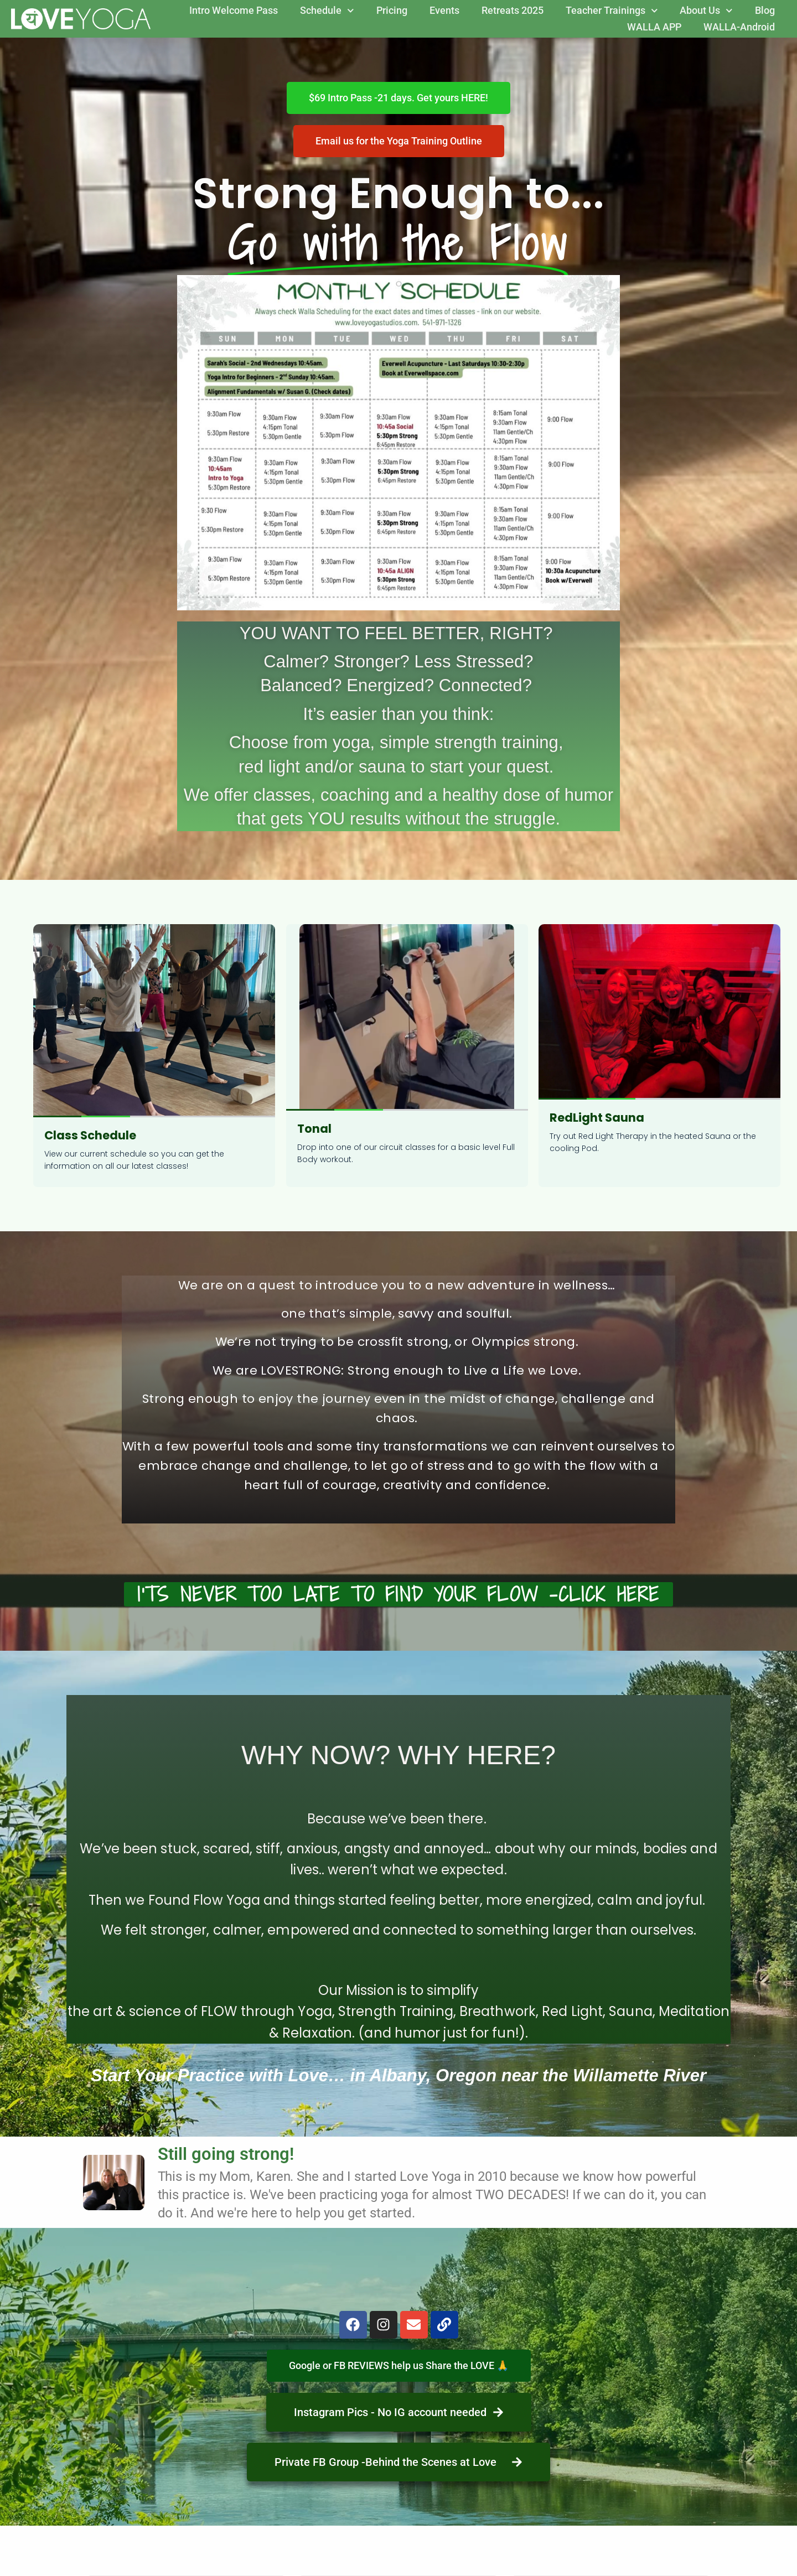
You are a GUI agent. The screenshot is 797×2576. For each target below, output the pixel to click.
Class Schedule (90, 1135)
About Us (706, 10)
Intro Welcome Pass (233, 10)
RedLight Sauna (597, 1118)
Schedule (327, 10)
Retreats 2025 (513, 10)
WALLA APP (654, 27)
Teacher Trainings (612, 10)
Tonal (314, 1129)
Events (444, 10)
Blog (765, 10)
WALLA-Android (739, 27)
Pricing (391, 10)
